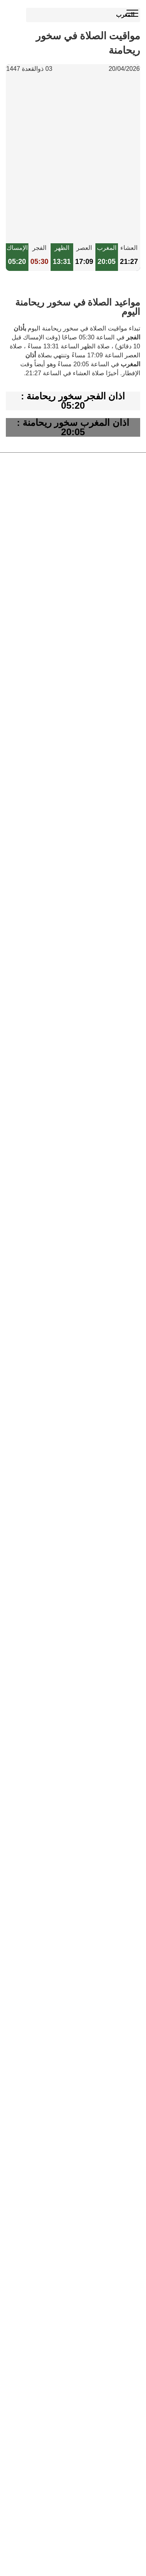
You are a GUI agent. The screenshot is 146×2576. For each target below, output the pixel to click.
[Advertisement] (73, 159)
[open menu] (132, 14)
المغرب (125, 15)
